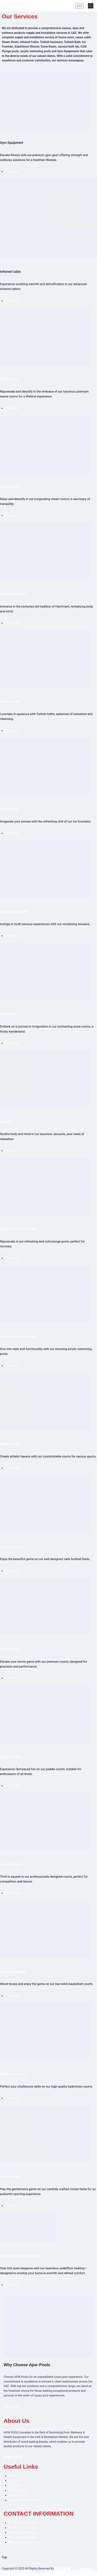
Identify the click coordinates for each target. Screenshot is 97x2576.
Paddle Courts (10, 1757)
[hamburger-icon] (79, 5)
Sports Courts (10, 1444)
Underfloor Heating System (20, 2256)
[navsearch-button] (90, 5)
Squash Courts (11, 1864)
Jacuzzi (5, 1121)
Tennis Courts (10, 1649)
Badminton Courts (13, 2074)
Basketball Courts (13, 1972)
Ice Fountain (9, 809)
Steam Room (9, 486)
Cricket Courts (10, 2177)
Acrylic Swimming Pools (17, 1336)
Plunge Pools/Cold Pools (18, 1229)
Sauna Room (9, 379)
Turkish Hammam (13, 594)
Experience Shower (14, 912)
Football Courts (11, 1546)
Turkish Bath (9, 701)
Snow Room (8, 1014)
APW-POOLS (62, 2568)
